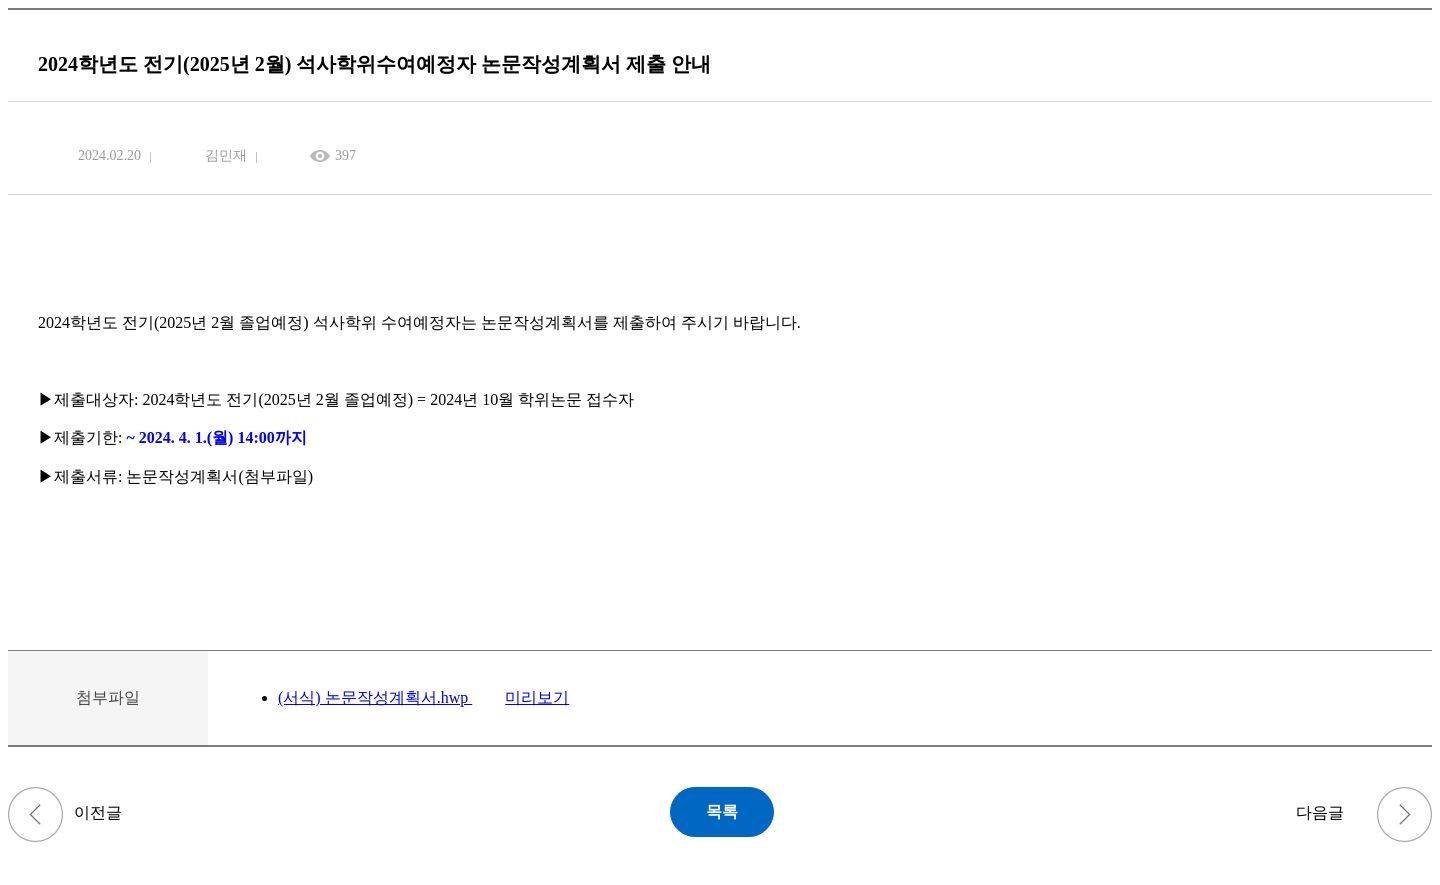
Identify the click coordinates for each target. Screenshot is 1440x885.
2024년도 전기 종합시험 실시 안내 (1404, 814)
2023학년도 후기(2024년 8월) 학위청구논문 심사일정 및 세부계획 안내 (35, 814)
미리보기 (537, 697)
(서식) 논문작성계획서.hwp (375, 697)
